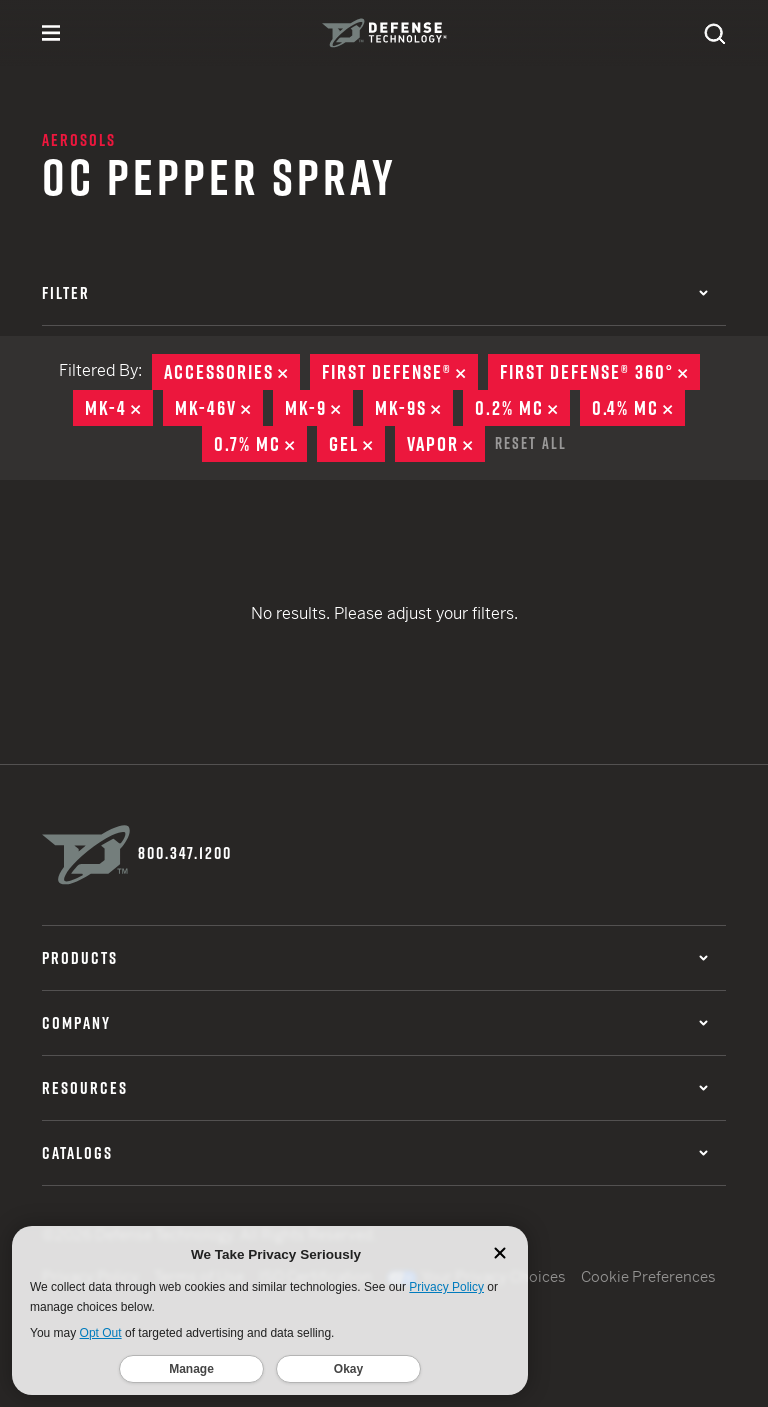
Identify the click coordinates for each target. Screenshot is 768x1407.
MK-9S (414, 408)
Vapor (446, 444)
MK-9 (319, 408)
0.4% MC (638, 408)
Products (375, 958)
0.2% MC (522, 408)
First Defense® (400, 372)
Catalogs (375, 1153)
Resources (375, 1088)
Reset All (531, 443)
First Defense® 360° (600, 372)
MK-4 (119, 408)
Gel (357, 444)
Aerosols (79, 140)
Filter (375, 293)
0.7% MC (260, 444)
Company (375, 1023)
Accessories (232, 372)
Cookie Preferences (648, 1276)
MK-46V (219, 408)
